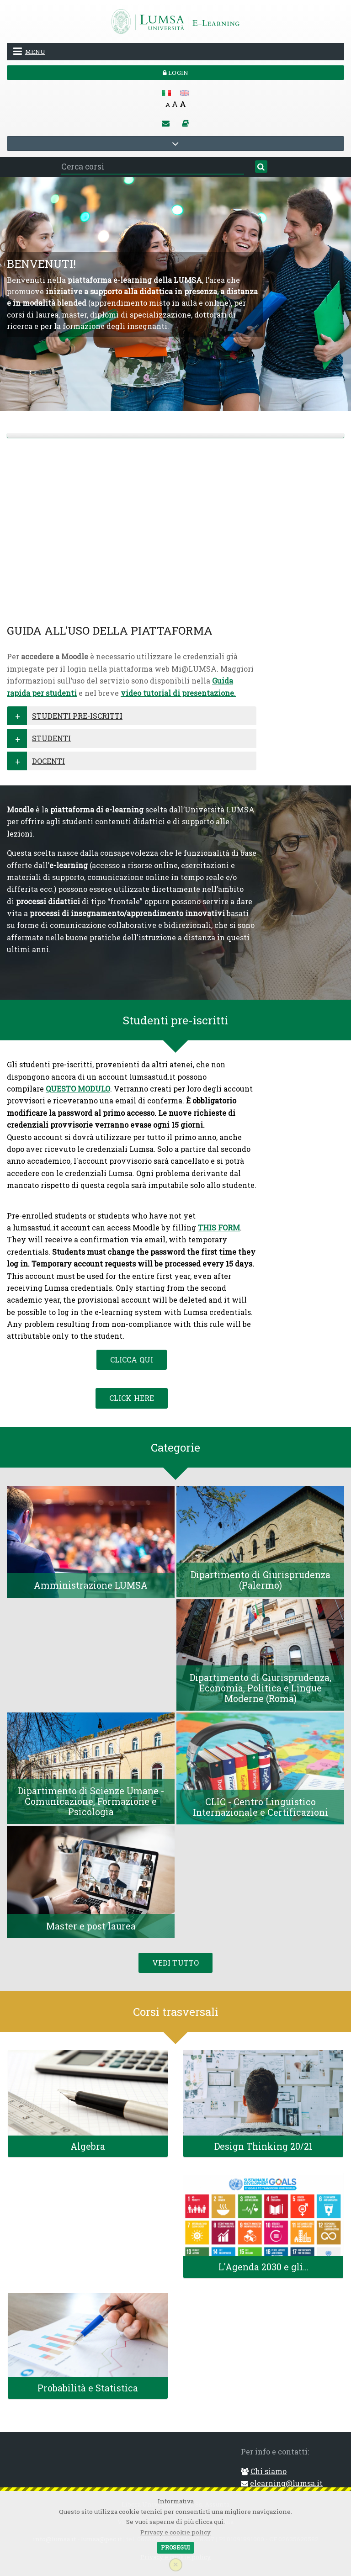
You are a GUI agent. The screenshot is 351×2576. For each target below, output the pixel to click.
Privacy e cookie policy (175, 2532)
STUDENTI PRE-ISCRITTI (77, 716)
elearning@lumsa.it (286, 2483)
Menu (29, 51)
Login (175, 73)
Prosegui (175, 2547)
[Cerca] (261, 166)
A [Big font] (183, 104)
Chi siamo (268, 2471)
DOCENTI (48, 761)
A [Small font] (167, 105)
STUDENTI (51, 738)
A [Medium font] (175, 104)
